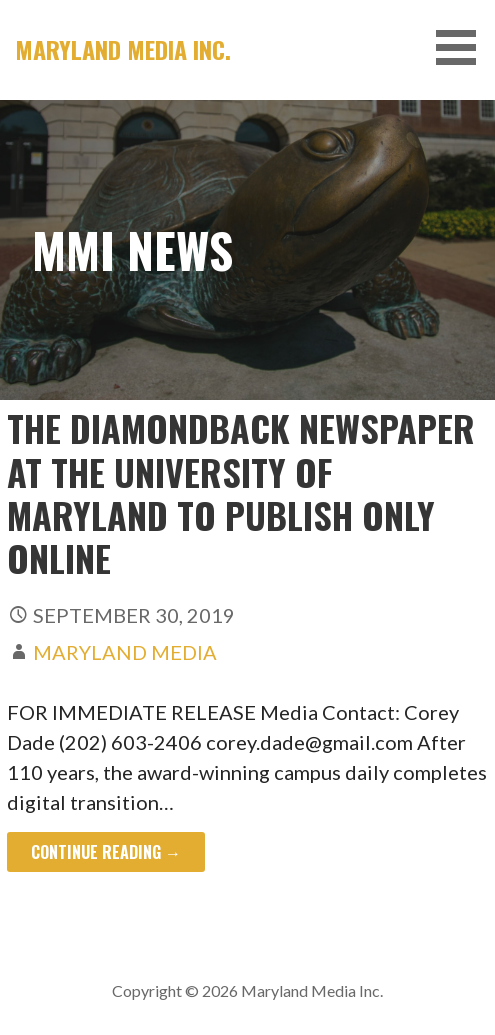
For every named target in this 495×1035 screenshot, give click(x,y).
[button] (463, 47)
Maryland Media (125, 652)
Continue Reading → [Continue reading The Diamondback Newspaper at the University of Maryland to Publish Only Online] (106, 852)
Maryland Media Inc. (123, 49)
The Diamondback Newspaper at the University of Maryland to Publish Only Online (241, 492)
